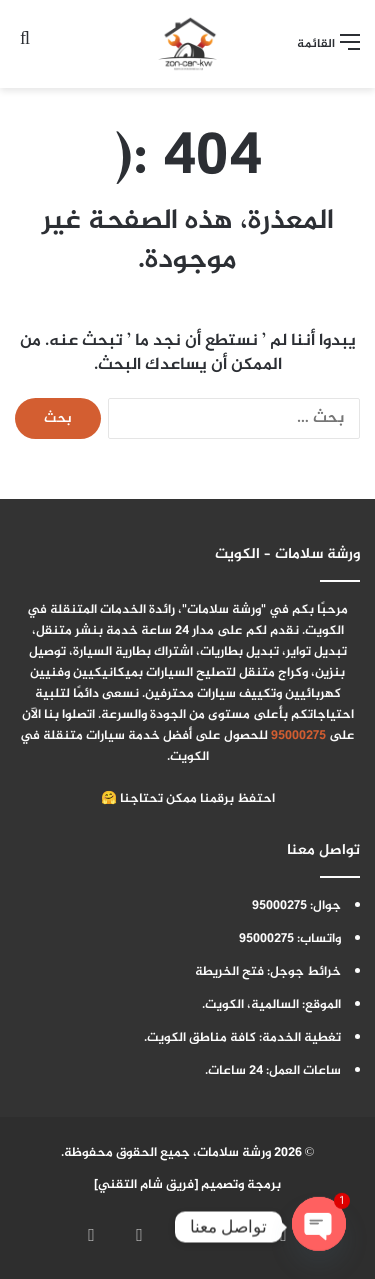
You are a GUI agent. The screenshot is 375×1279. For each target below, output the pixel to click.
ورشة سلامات (234, 1153)
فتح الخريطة (229, 972)
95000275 (298, 736)
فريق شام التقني (146, 1185)
